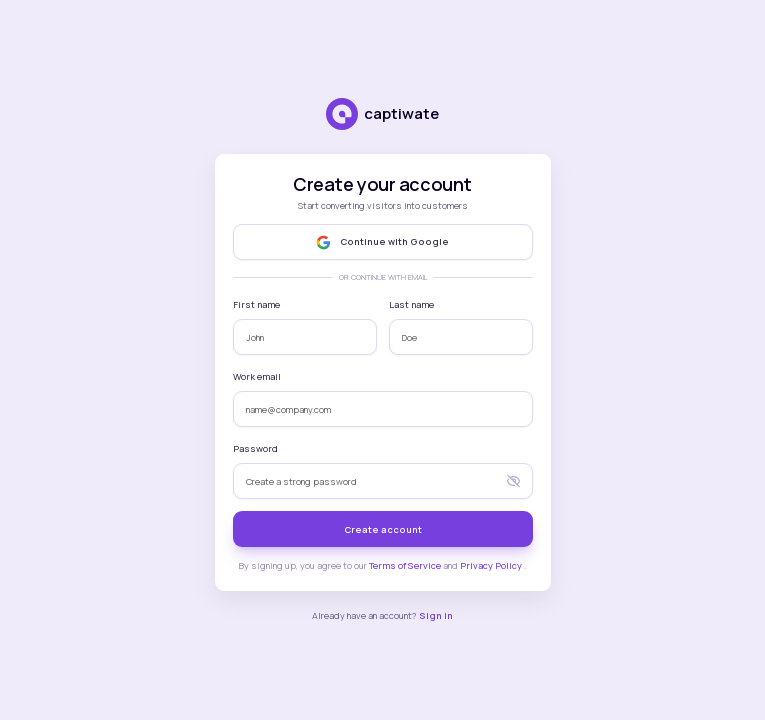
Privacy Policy (492, 565)
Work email (257, 376)
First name (256, 304)
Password (255, 448)
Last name (411, 304)
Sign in (436, 615)
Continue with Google (382, 242)
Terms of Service (406, 565)
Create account (383, 529)
